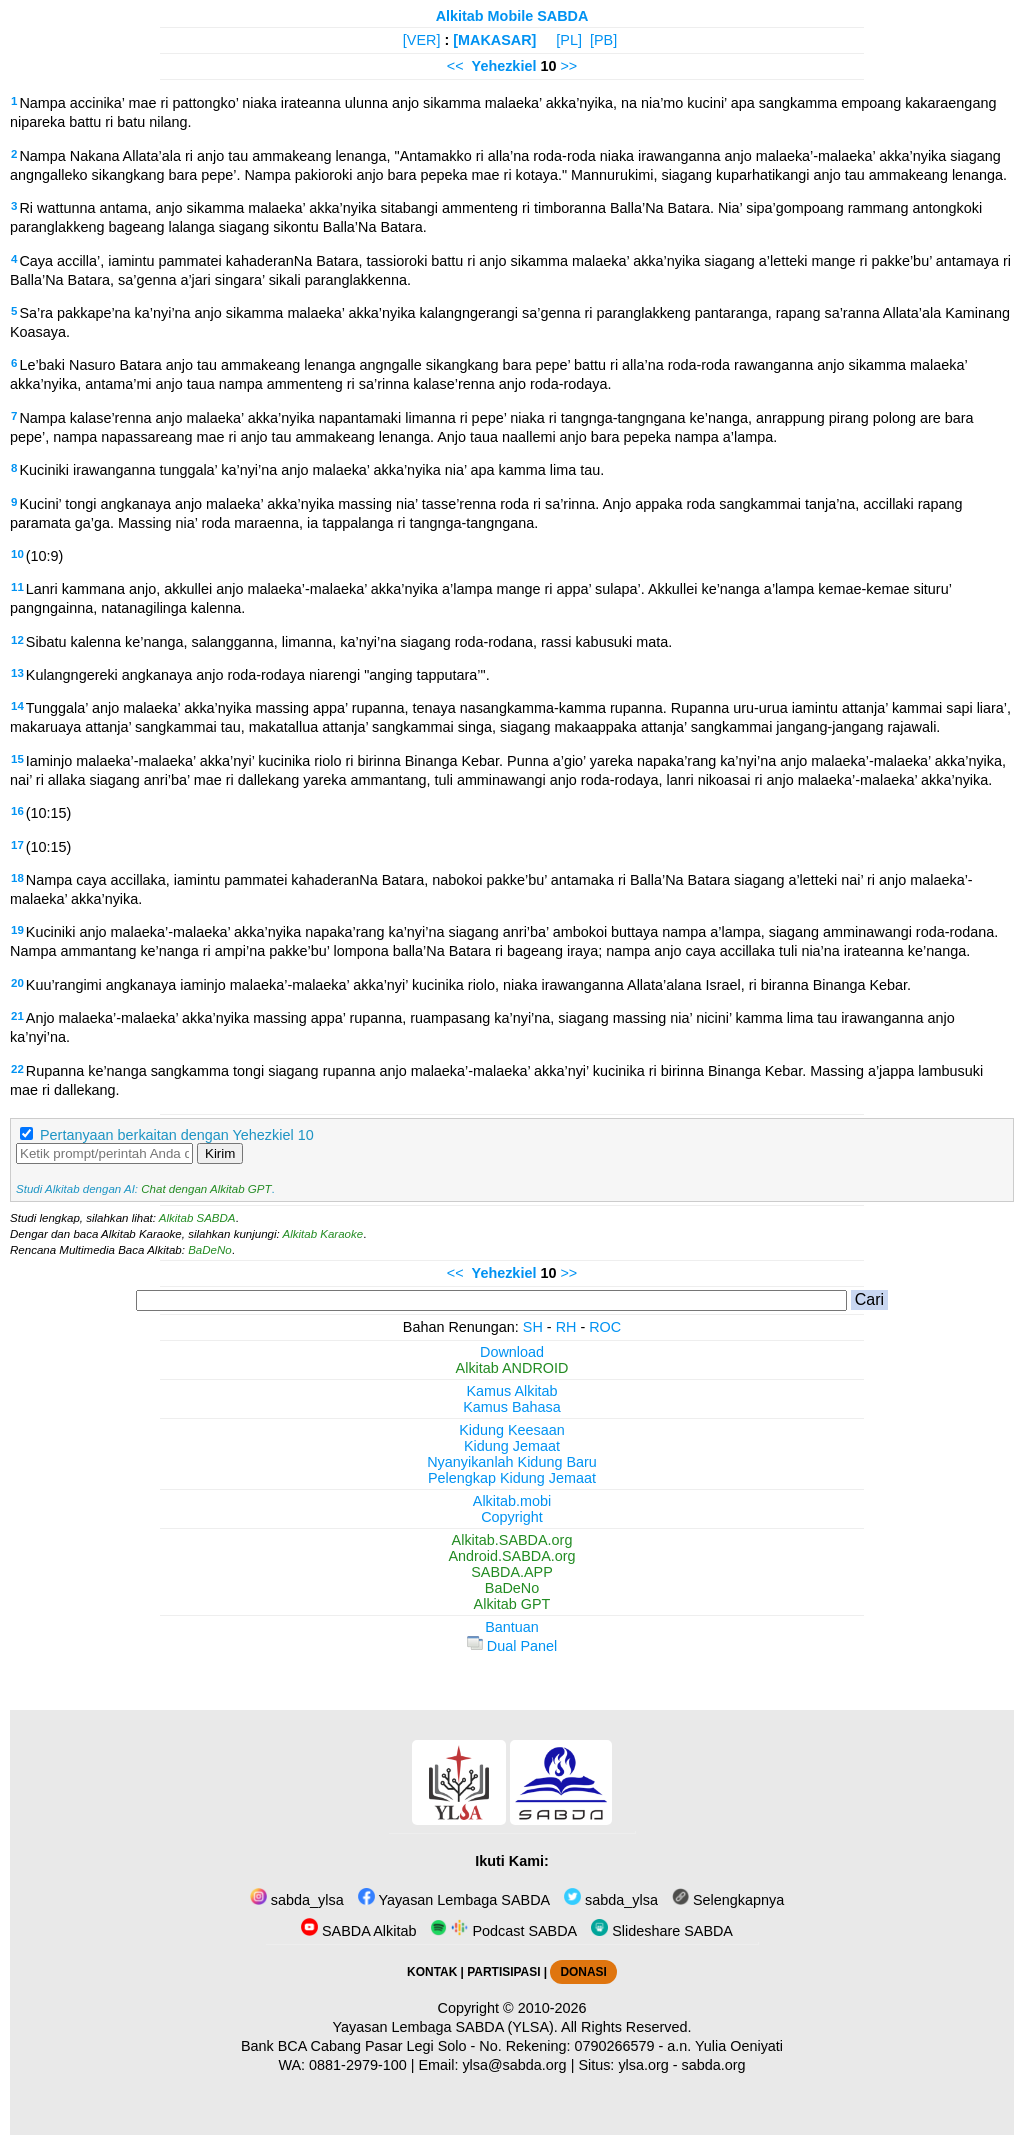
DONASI (583, 1972)
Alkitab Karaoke (323, 1234)
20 (17, 983)
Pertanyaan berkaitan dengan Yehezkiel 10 (177, 1135)
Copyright (512, 1517)
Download (512, 1352)
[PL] (569, 40)
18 (17, 878)
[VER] (422, 40)
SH (533, 1327)
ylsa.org (643, 2065)
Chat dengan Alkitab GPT (206, 1189)
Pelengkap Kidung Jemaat (512, 1478)
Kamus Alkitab (511, 1391)
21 (17, 1016)
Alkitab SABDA (197, 1218)
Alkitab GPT (512, 1604)
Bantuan (512, 1627)
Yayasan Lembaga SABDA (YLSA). (445, 2027)
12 (17, 640)
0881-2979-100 (358, 2065)
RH (566, 1327)
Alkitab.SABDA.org (512, 1540)
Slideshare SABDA (662, 1931)
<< (455, 66)
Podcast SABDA (503, 1931)
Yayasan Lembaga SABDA (454, 1900)
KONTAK (432, 1972)
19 (17, 930)
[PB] (603, 40)
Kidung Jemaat (512, 1446)
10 (17, 554)
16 (17, 811)
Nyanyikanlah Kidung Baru (512, 1462)
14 (17, 706)
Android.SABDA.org (511, 1556)
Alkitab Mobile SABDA (512, 16)
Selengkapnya (728, 1900)
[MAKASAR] (494, 40)
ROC (605, 1327)
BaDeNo (210, 1250)
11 (17, 587)
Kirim (220, 1153)
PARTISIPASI (503, 1972)
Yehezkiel (504, 66)
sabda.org (714, 2065)
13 (17, 673)
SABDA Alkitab (358, 1931)
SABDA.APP (512, 1572)
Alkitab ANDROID (512, 1368)
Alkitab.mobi (512, 1501)
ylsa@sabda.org (514, 2065)
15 (17, 759)
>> (568, 66)
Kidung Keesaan (512, 1430)
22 (17, 1069)
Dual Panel (512, 1646)
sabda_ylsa (297, 1900)
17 (17, 845)
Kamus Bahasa (512, 1407)
